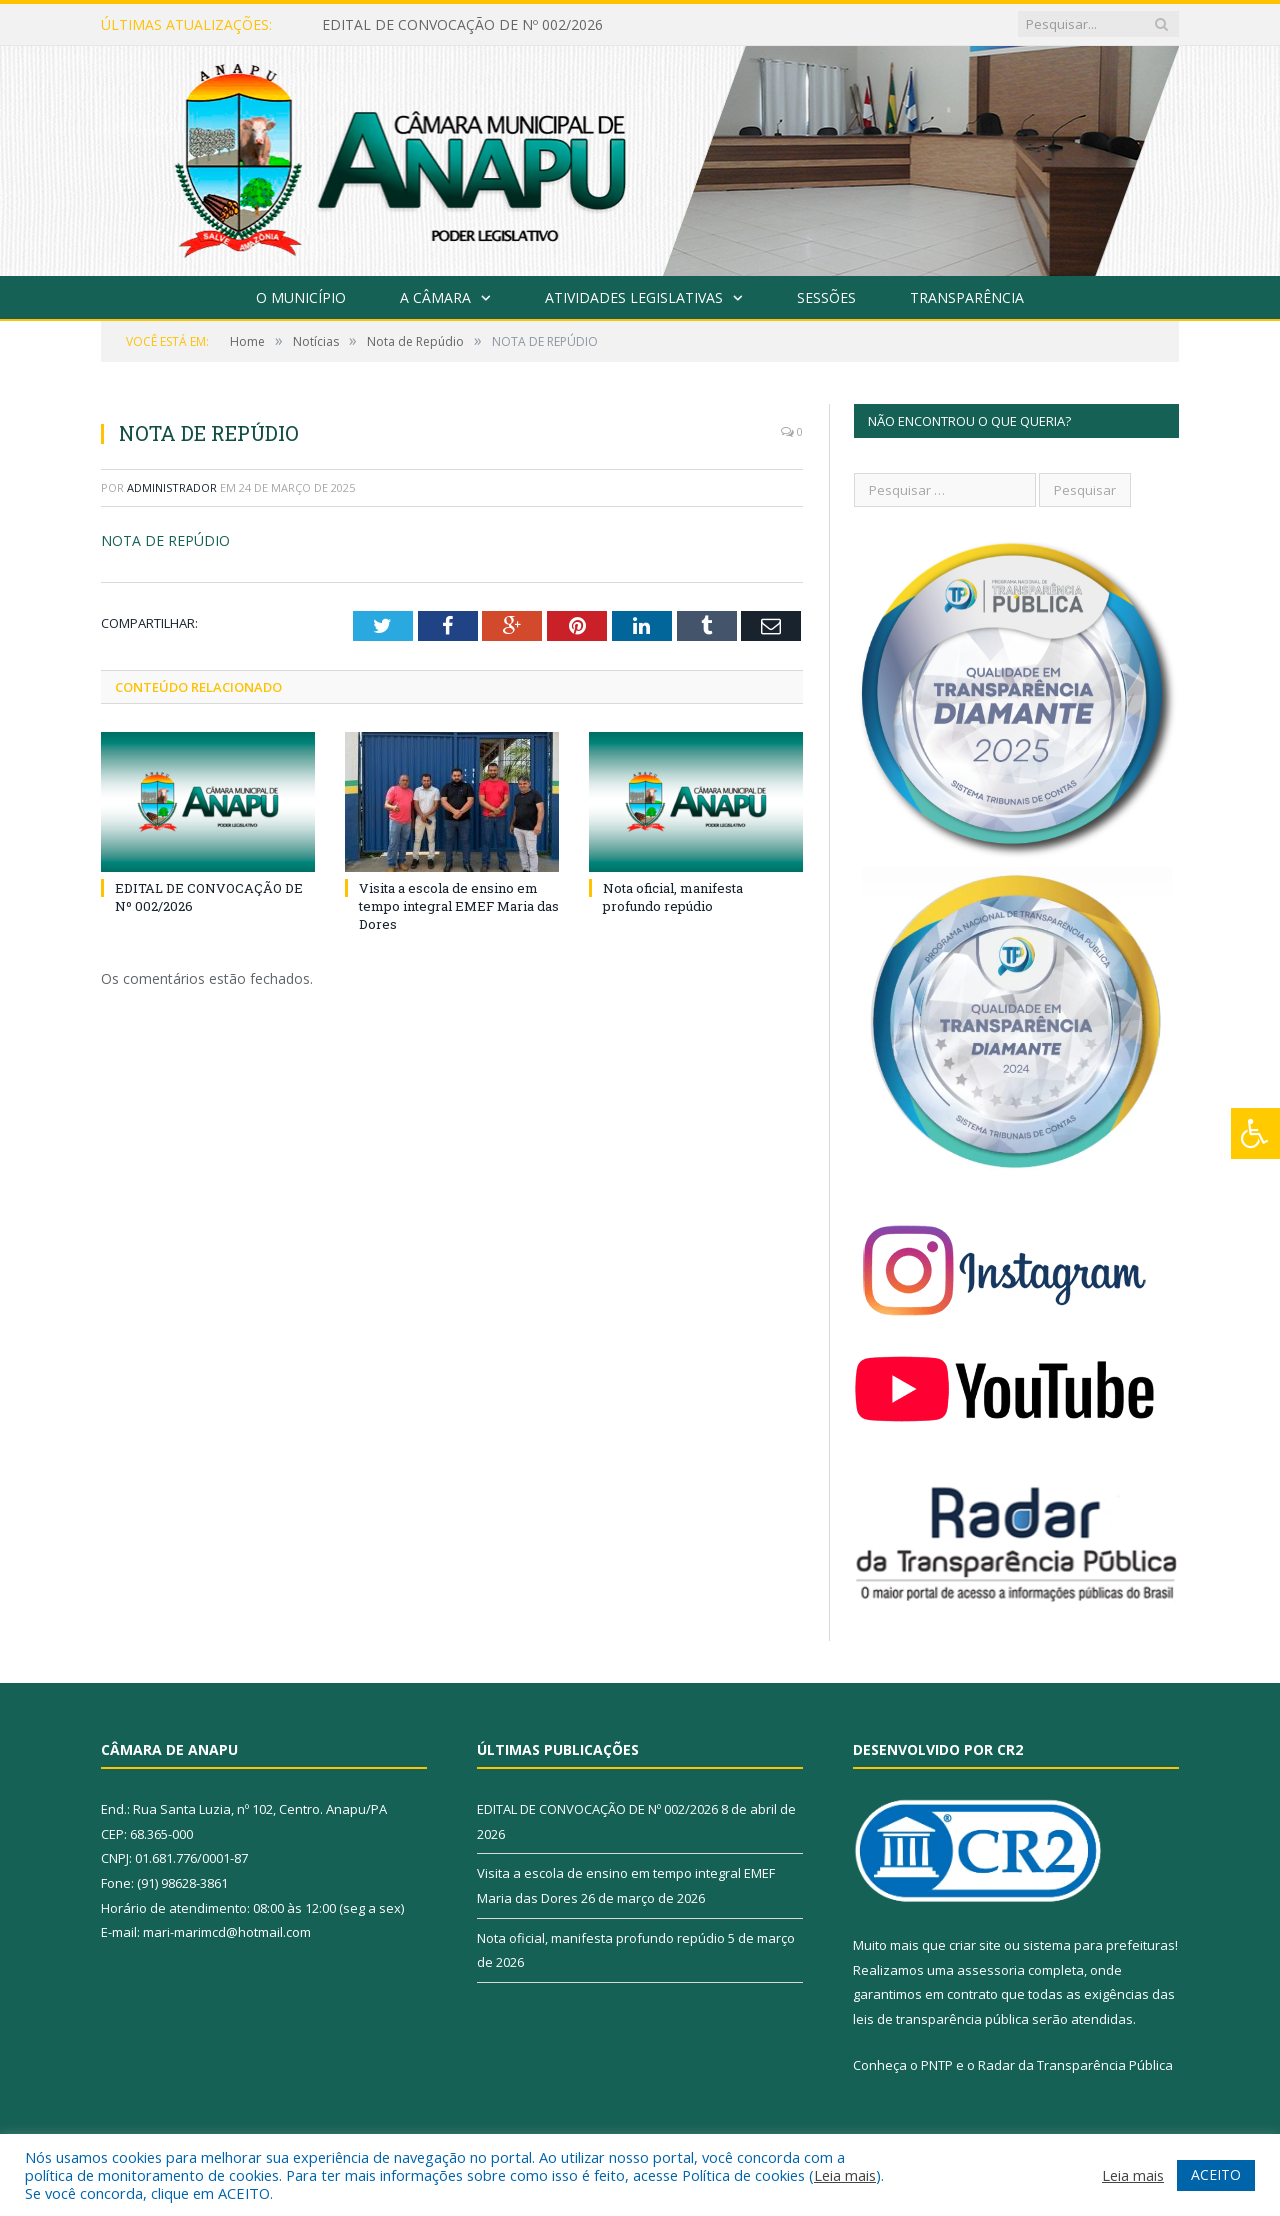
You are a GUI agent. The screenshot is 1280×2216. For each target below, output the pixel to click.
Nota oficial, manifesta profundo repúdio (673, 896)
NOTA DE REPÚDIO (165, 540)
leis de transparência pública (941, 2019)
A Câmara (435, 297)
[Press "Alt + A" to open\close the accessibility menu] (1255, 1133)
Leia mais (845, 2175)
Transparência (967, 297)
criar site (975, 1945)
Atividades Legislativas (634, 297)
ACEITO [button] (1216, 2174)
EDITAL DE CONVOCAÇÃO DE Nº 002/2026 (462, 25)
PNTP (937, 2065)
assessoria (991, 1970)
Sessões (826, 297)
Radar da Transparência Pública (1075, 2065)
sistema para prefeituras (1099, 1945)
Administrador (172, 487)
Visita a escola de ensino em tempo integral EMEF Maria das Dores (459, 905)
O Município (301, 297)
